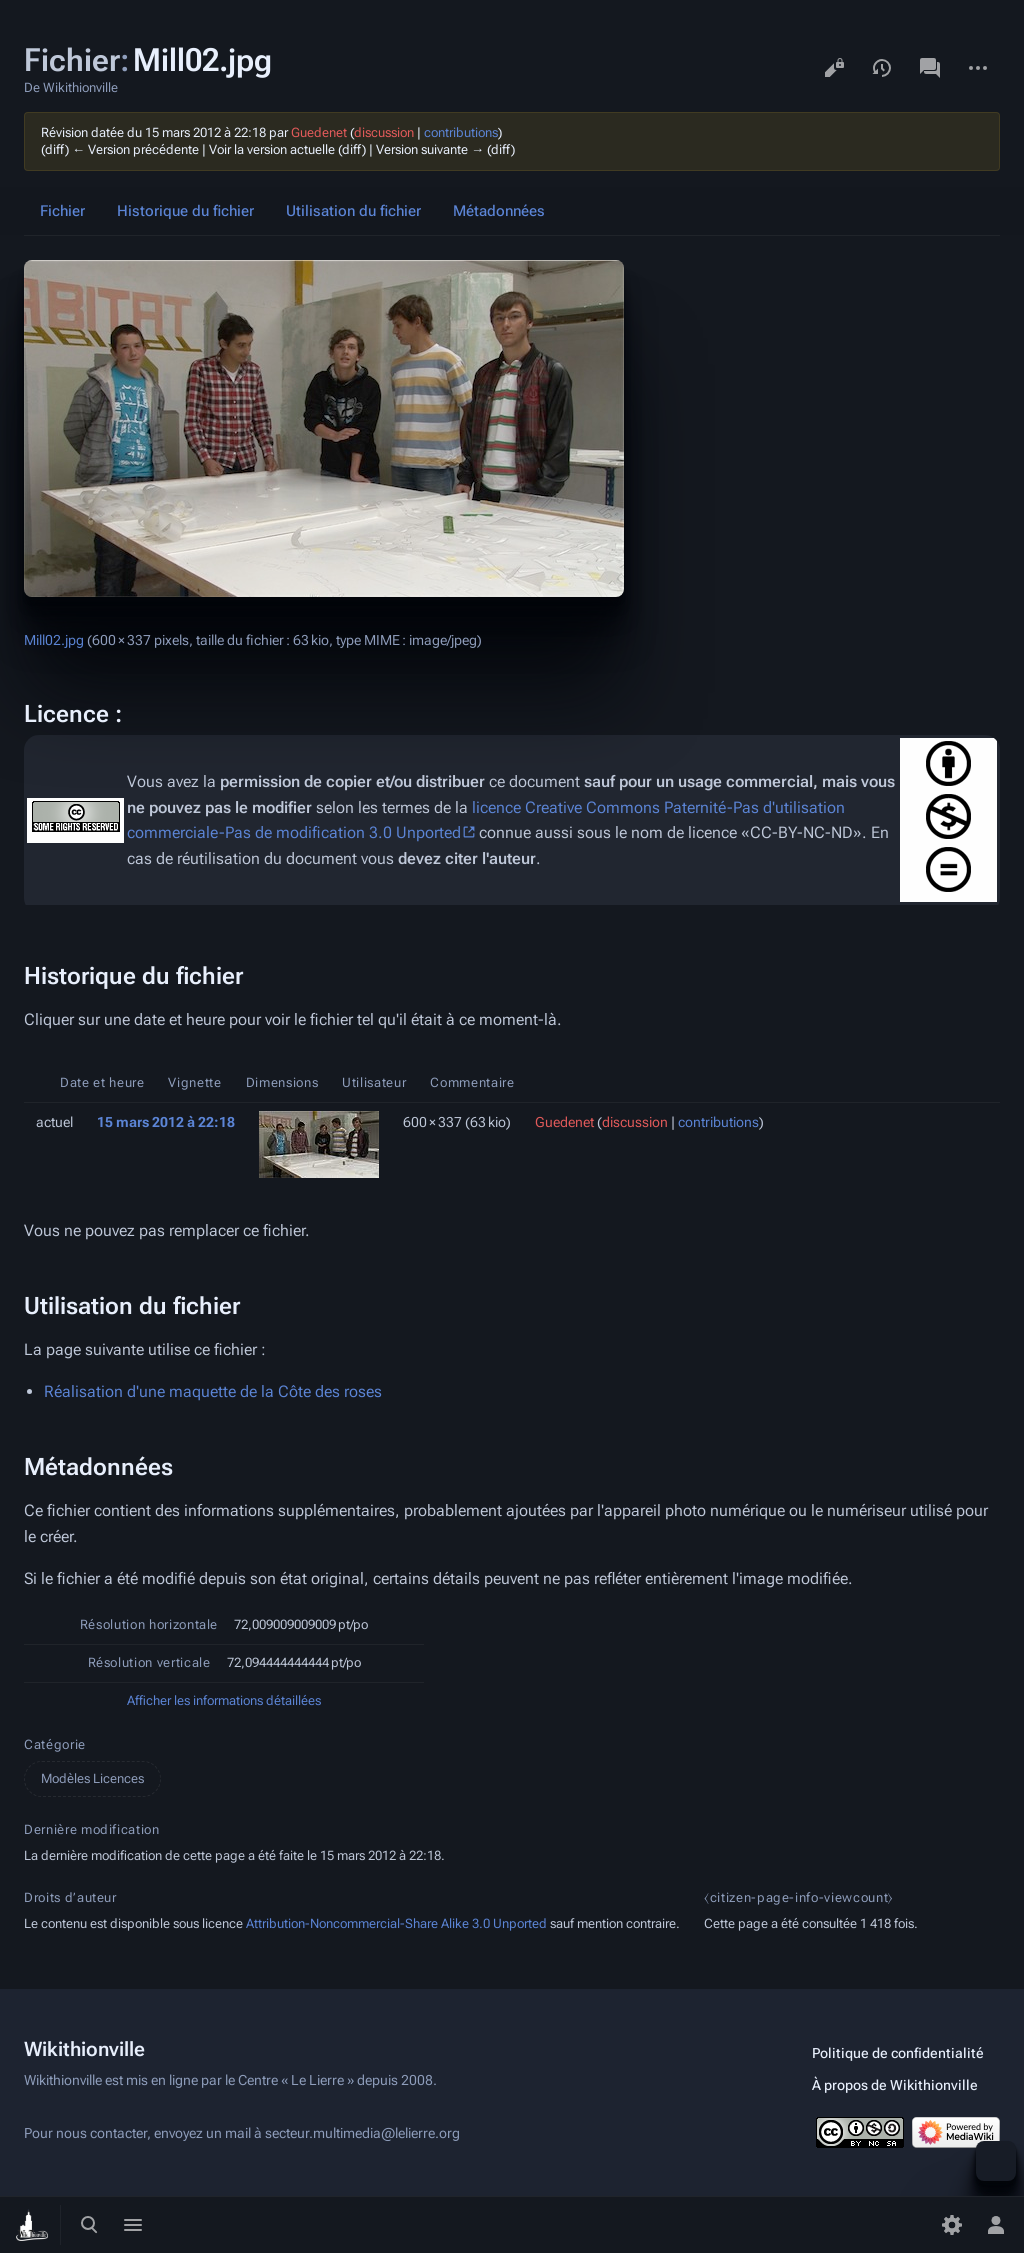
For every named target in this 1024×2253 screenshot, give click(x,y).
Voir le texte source (834, 68)
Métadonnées (499, 211)
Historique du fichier (185, 211)
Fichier (62, 211)
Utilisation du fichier (353, 211)
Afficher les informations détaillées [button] (224, 1700)
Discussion (930, 68)
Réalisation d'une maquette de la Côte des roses (213, 1391)
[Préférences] (952, 2225)
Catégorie (55, 1744)
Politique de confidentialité (898, 2053)
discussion (384, 132)
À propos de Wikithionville (895, 2085)
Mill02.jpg (54, 640)
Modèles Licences (92, 1778)
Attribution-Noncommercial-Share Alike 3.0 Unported (396, 1923)
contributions (461, 132)
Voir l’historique (882, 68)
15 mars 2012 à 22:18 (166, 1122)
